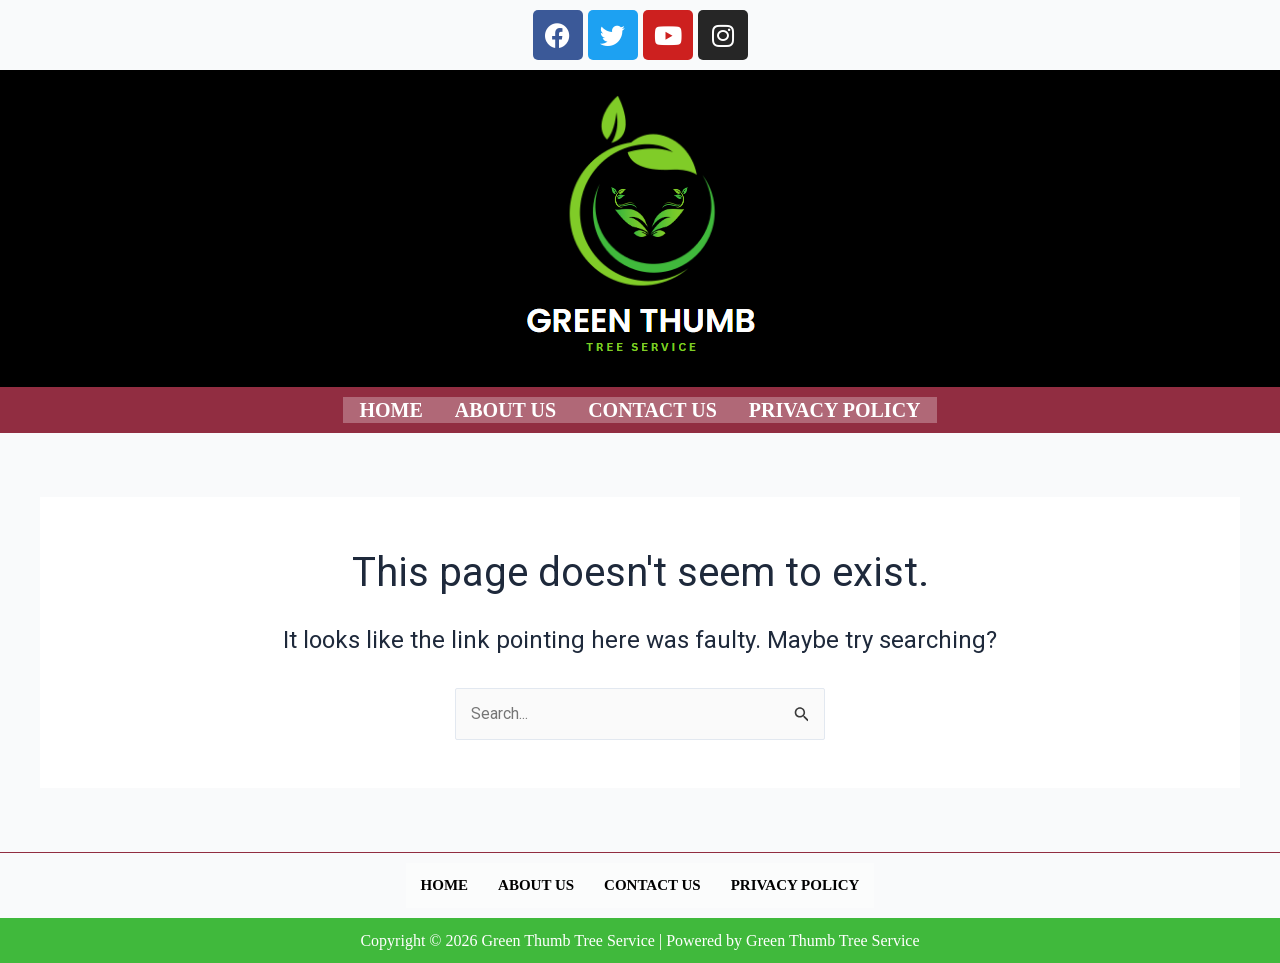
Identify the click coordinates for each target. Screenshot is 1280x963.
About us (505, 409)
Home (390, 409)
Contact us (652, 409)
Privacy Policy (835, 409)
